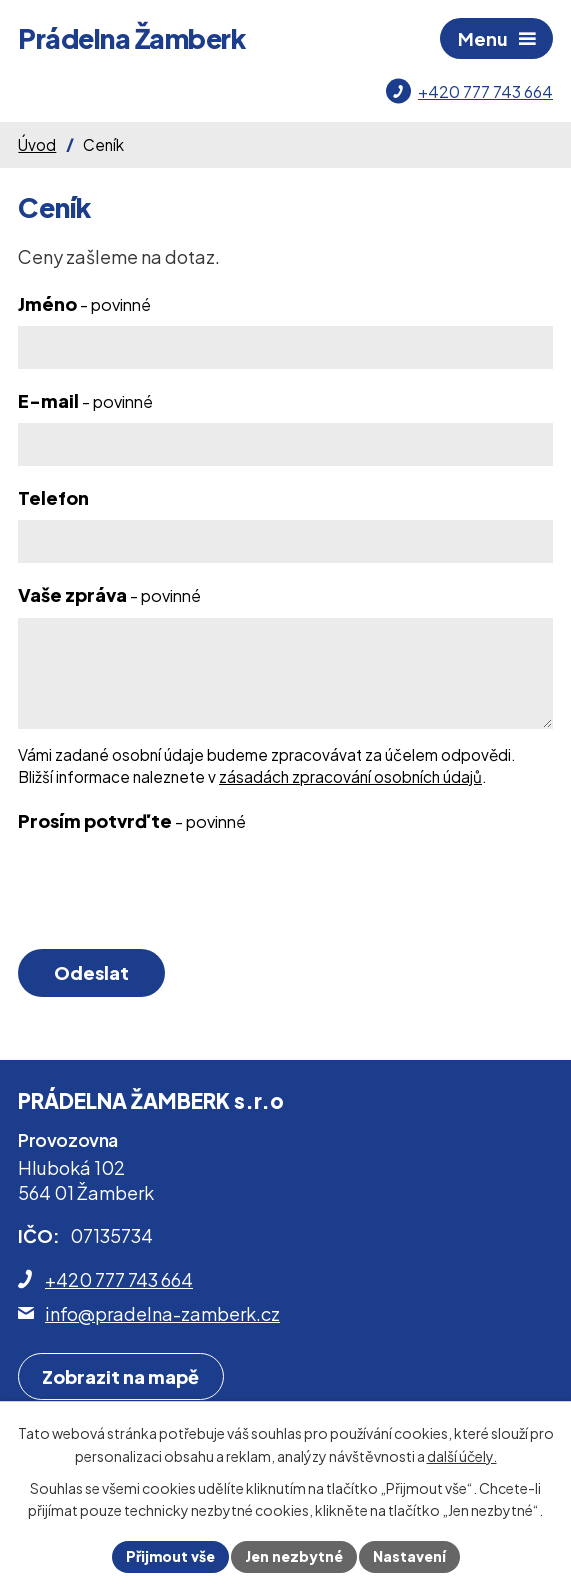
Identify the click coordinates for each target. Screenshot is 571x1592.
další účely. (462, 1456)
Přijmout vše (170, 1556)
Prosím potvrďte (132, 820)
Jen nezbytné (294, 1556)
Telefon (53, 497)
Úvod (37, 144)
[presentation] (165, 892)
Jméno (84, 303)
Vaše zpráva (109, 594)
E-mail (85, 400)
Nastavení (409, 1556)
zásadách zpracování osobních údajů (350, 776)
